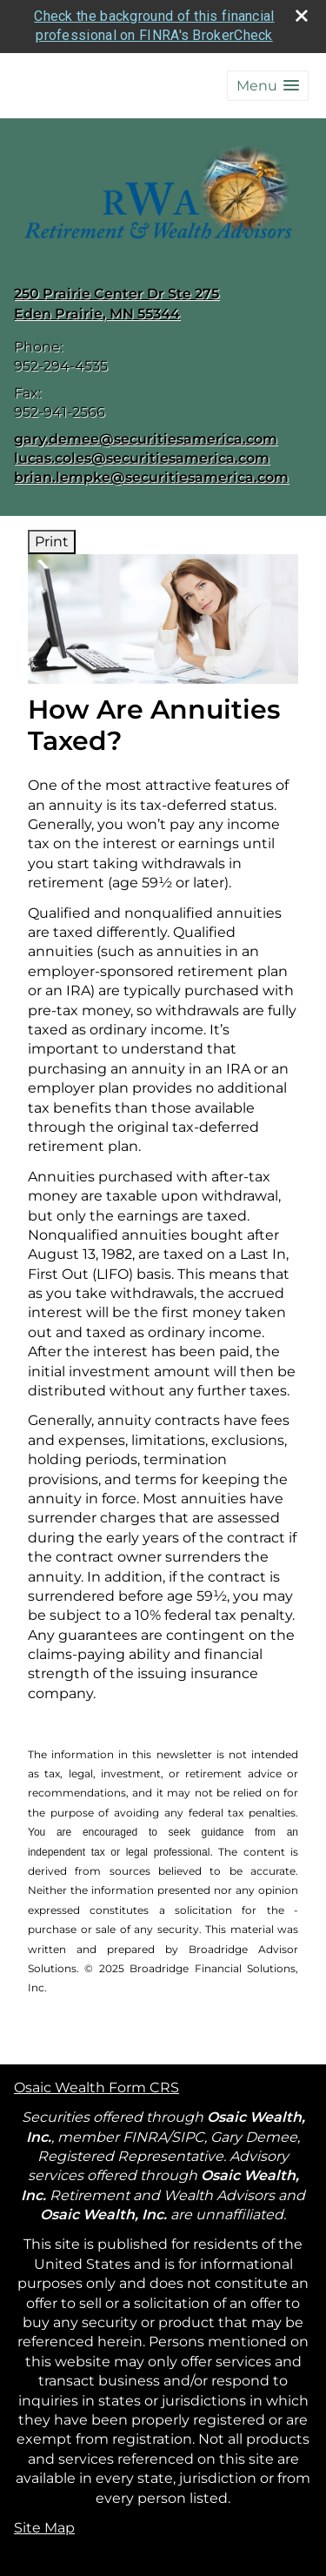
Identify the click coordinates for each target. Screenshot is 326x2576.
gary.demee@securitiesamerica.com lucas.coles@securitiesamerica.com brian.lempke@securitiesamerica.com (151, 458)
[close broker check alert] (302, 16)
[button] (268, 85)
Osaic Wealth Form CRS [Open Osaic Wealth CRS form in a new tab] (96, 2087)
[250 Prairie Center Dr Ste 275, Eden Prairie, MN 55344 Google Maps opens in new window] (116, 304)
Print (52, 541)
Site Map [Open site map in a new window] (44, 2527)
